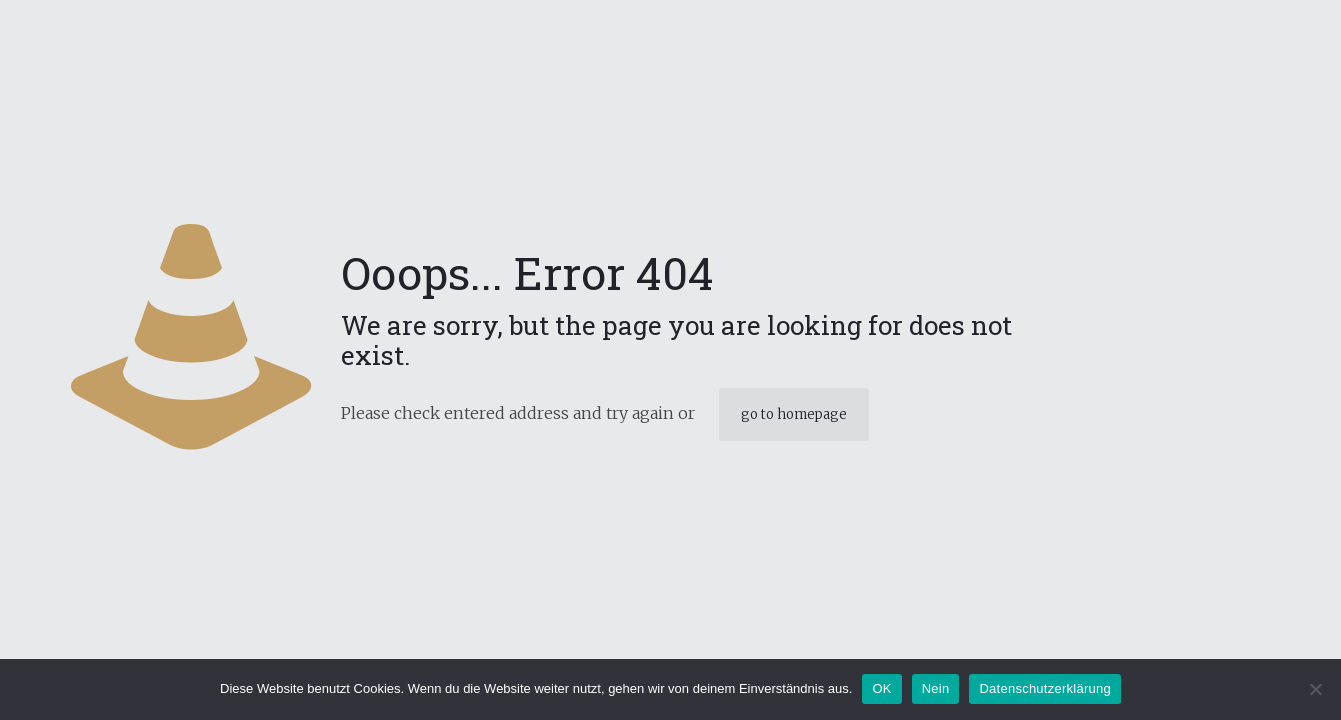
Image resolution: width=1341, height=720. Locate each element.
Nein (936, 688)
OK (881, 688)
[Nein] (1316, 689)
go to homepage (794, 414)
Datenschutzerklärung (1044, 688)
